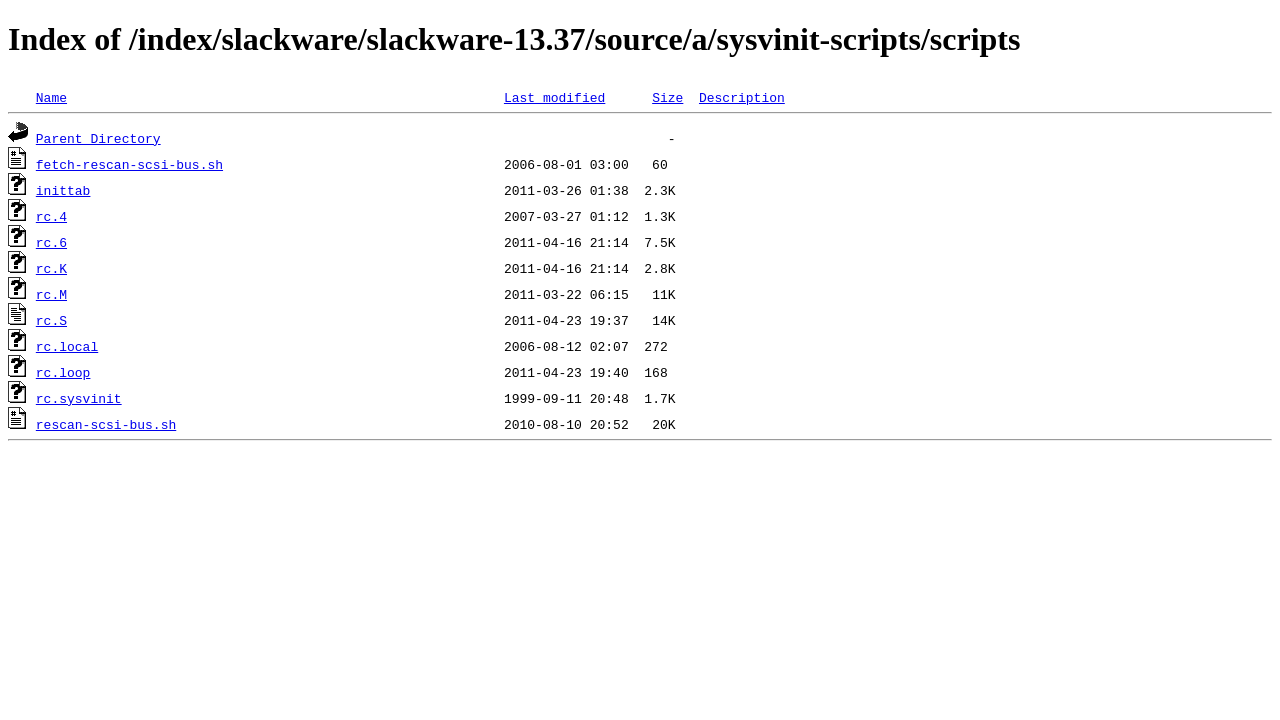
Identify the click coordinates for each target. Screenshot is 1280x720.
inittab (63, 190)
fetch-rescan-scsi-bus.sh (129, 164)
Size (667, 97)
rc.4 (51, 216)
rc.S (51, 320)
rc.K (51, 268)
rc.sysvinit (79, 398)
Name (51, 97)
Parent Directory (98, 138)
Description (742, 97)
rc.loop (63, 372)
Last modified (554, 97)
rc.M (51, 294)
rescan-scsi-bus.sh (106, 424)
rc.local (67, 346)
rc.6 (51, 242)
